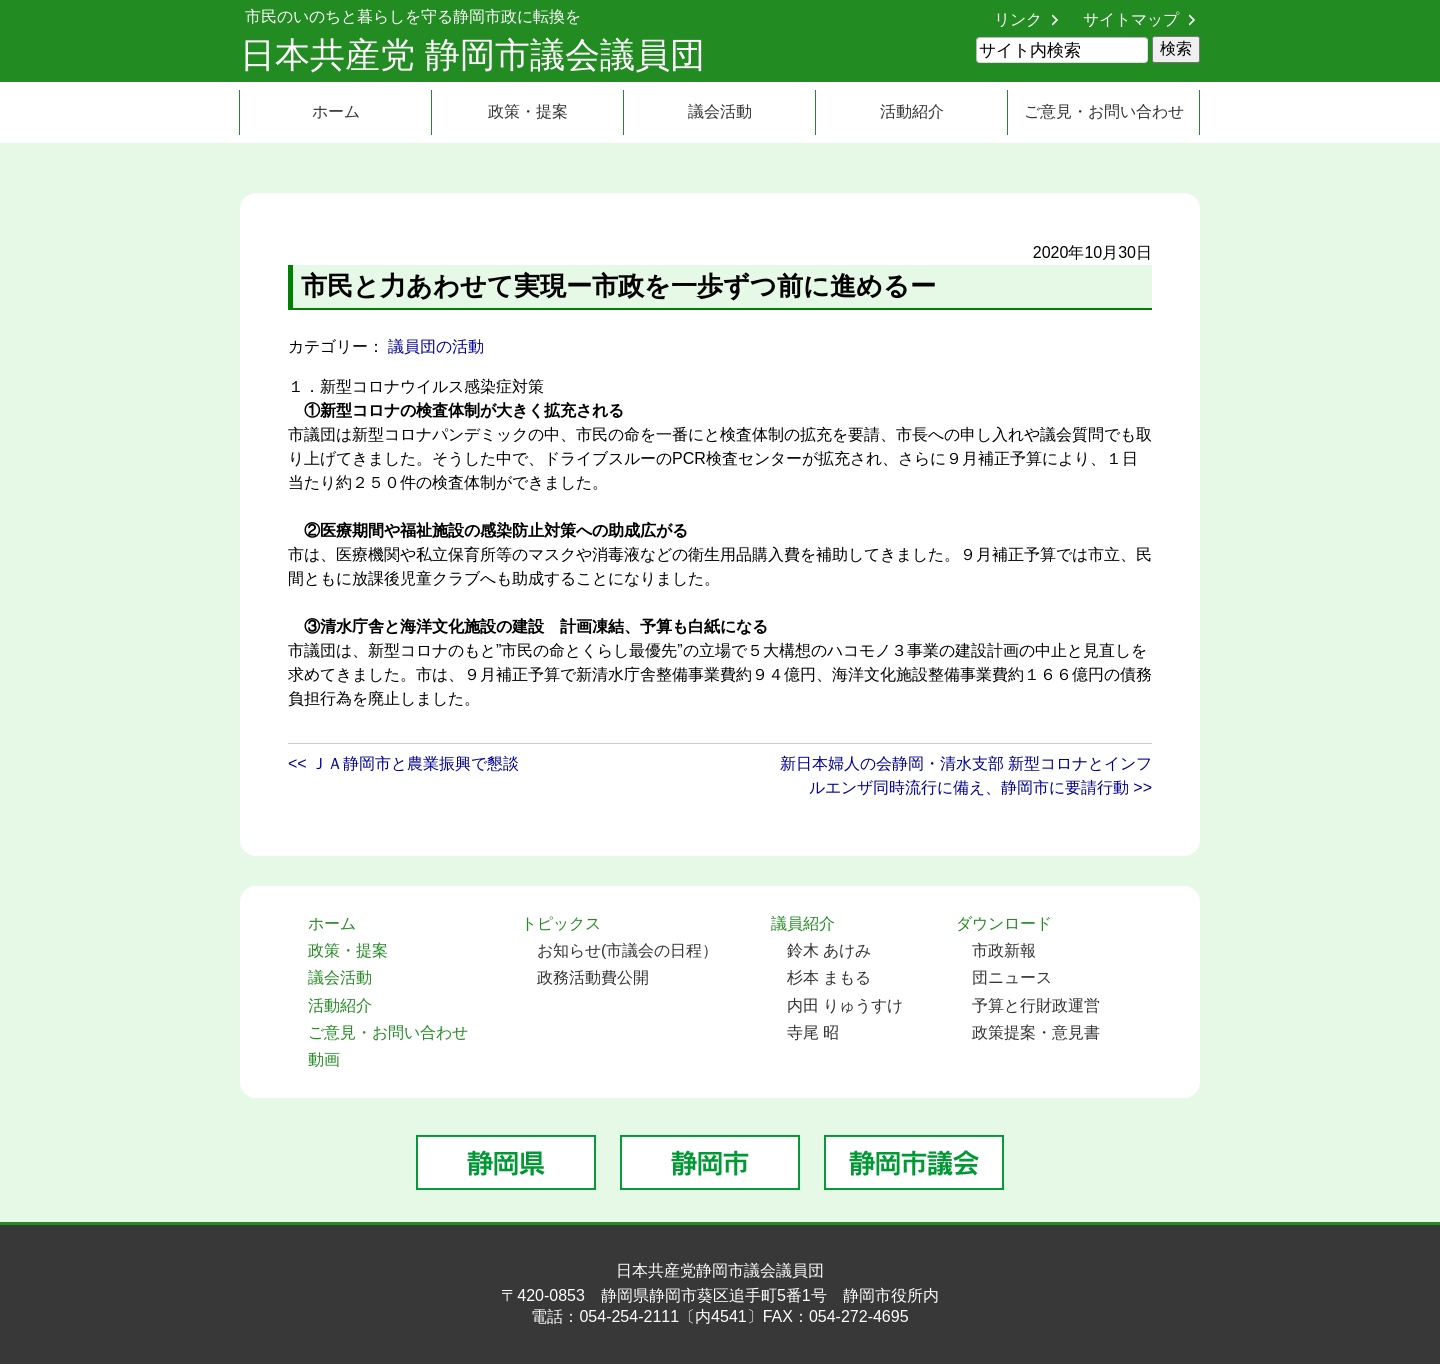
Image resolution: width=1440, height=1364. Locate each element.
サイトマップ (1131, 19)
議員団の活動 (436, 346)
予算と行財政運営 (1036, 1005)
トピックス (561, 923)
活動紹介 (912, 111)
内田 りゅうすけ (845, 1005)
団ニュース (1012, 977)
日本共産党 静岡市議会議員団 (472, 54)
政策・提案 (528, 111)
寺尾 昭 (813, 1032)
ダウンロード (1004, 923)
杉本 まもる (829, 977)
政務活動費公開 (593, 977)
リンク (1018, 19)
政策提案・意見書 (1036, 1032)
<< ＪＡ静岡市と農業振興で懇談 (403, 763)
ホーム (336, 111)
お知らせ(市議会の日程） (627, 950)
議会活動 (720, 111)
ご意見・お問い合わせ (1104, 111)
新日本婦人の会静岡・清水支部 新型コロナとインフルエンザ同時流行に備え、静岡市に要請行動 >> (966, 775)
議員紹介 (803, 923)
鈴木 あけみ (829, 950)
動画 (324, 1059)
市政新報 (1004, 950)
